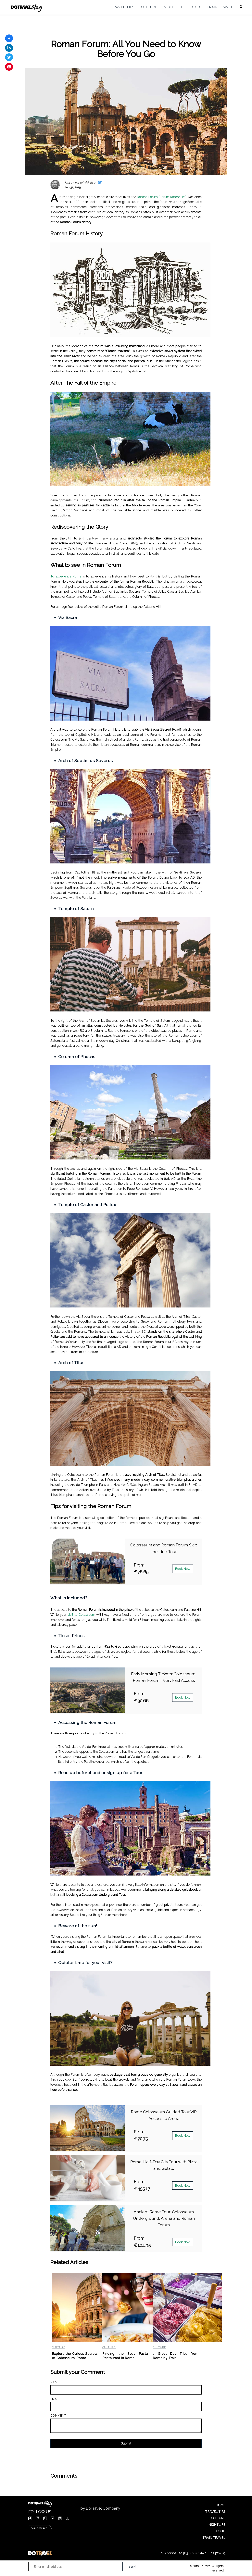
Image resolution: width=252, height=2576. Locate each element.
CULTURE (149, 7)
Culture (58, 2347)
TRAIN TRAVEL (213, 2538)
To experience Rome (65, 576)
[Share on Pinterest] (9, 67)
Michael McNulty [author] (83, 182)
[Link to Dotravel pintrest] (45, 2519)
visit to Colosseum (81, 1614)
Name (54, 2382)
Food (195, 7)
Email (54, 2399)
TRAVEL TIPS (215, 2512)
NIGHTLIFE (216, 2525)
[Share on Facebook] (9, 38)
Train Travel (220, 7)
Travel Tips (123, 7)
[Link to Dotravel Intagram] (37, 2519)
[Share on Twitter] (9, 57)
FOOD (220, 2531)
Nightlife (173, 7)
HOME (220, 2505)
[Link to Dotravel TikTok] (67, 2519)
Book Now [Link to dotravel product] (182, 1569)
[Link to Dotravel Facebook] (30, 2519)
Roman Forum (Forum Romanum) (161, 197)
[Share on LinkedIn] (9, 48)
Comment (58, 2415)
